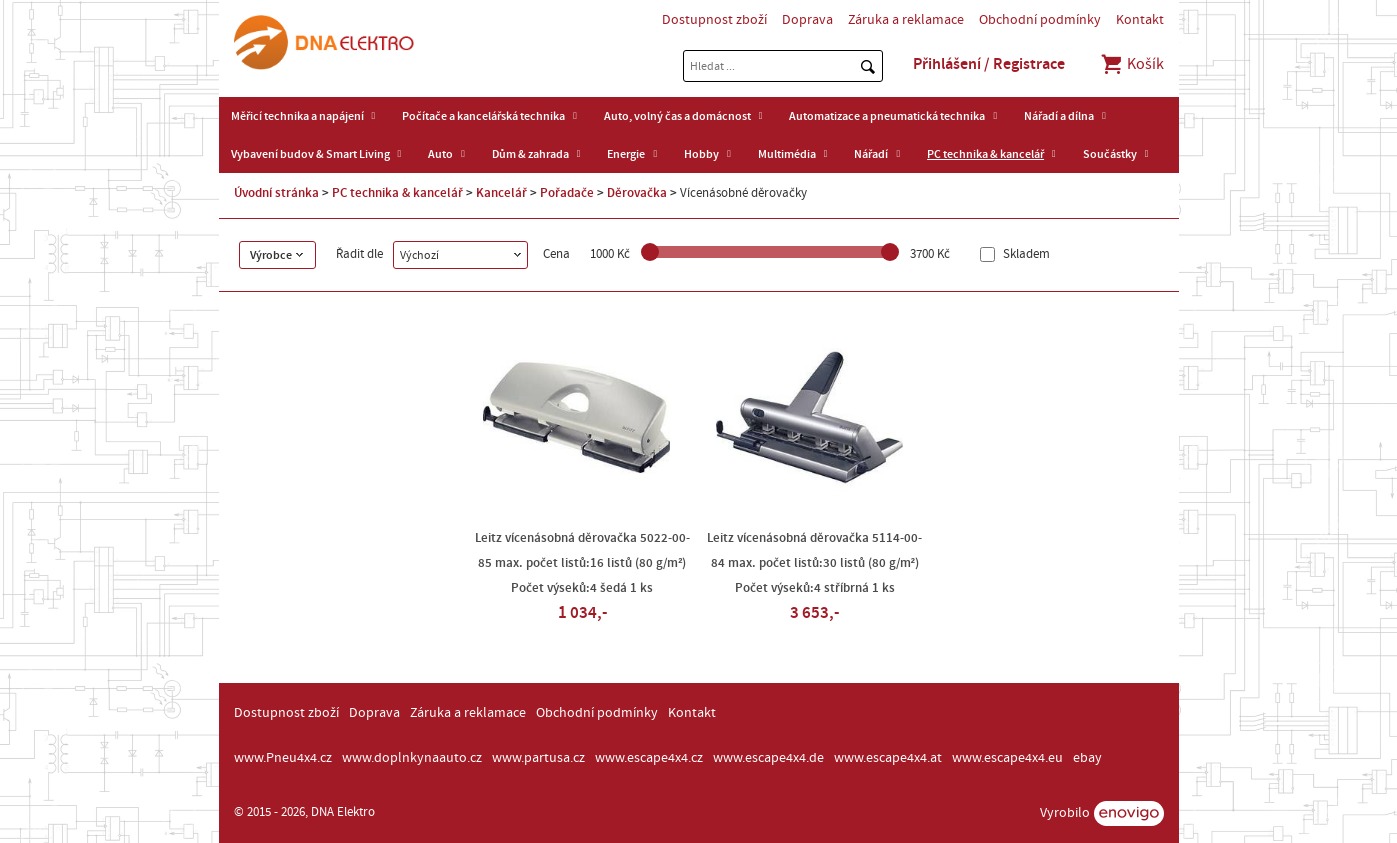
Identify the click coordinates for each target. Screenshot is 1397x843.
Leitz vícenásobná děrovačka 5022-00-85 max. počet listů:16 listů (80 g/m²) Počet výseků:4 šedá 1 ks (582, 563)
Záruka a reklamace (906, 20)
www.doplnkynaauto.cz (412, 758)
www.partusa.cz (538, 758)
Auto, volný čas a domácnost (677, 116)
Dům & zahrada (530, 154)
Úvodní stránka (276, 193)
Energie (626, 154)
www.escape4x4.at (888, 758)
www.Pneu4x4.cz (283, 758)
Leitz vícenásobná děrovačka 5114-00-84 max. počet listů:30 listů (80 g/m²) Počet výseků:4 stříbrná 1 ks (814, 563)
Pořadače (567, 193)
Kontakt (1140, 20)
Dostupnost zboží (714, 20)
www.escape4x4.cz (649, 758)
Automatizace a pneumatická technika (887, 116)
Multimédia (787, 154)
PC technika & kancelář (985, 154)
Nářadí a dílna (1059, 116)
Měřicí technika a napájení (297, 116)
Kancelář (501, 193)
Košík (1131, 64)
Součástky (1110, 154)
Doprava (807, 20)
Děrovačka (637, 193)
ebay (1087, 758)
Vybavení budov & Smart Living (310, 154)
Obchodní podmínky (1040, 20)
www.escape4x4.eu (1007, 758)
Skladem (1025, 254)
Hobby (701, 154)
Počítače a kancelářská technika (483, 116)
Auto (440, 154)
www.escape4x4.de (768, 758)
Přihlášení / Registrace (989, 64)
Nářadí (871, 154)
